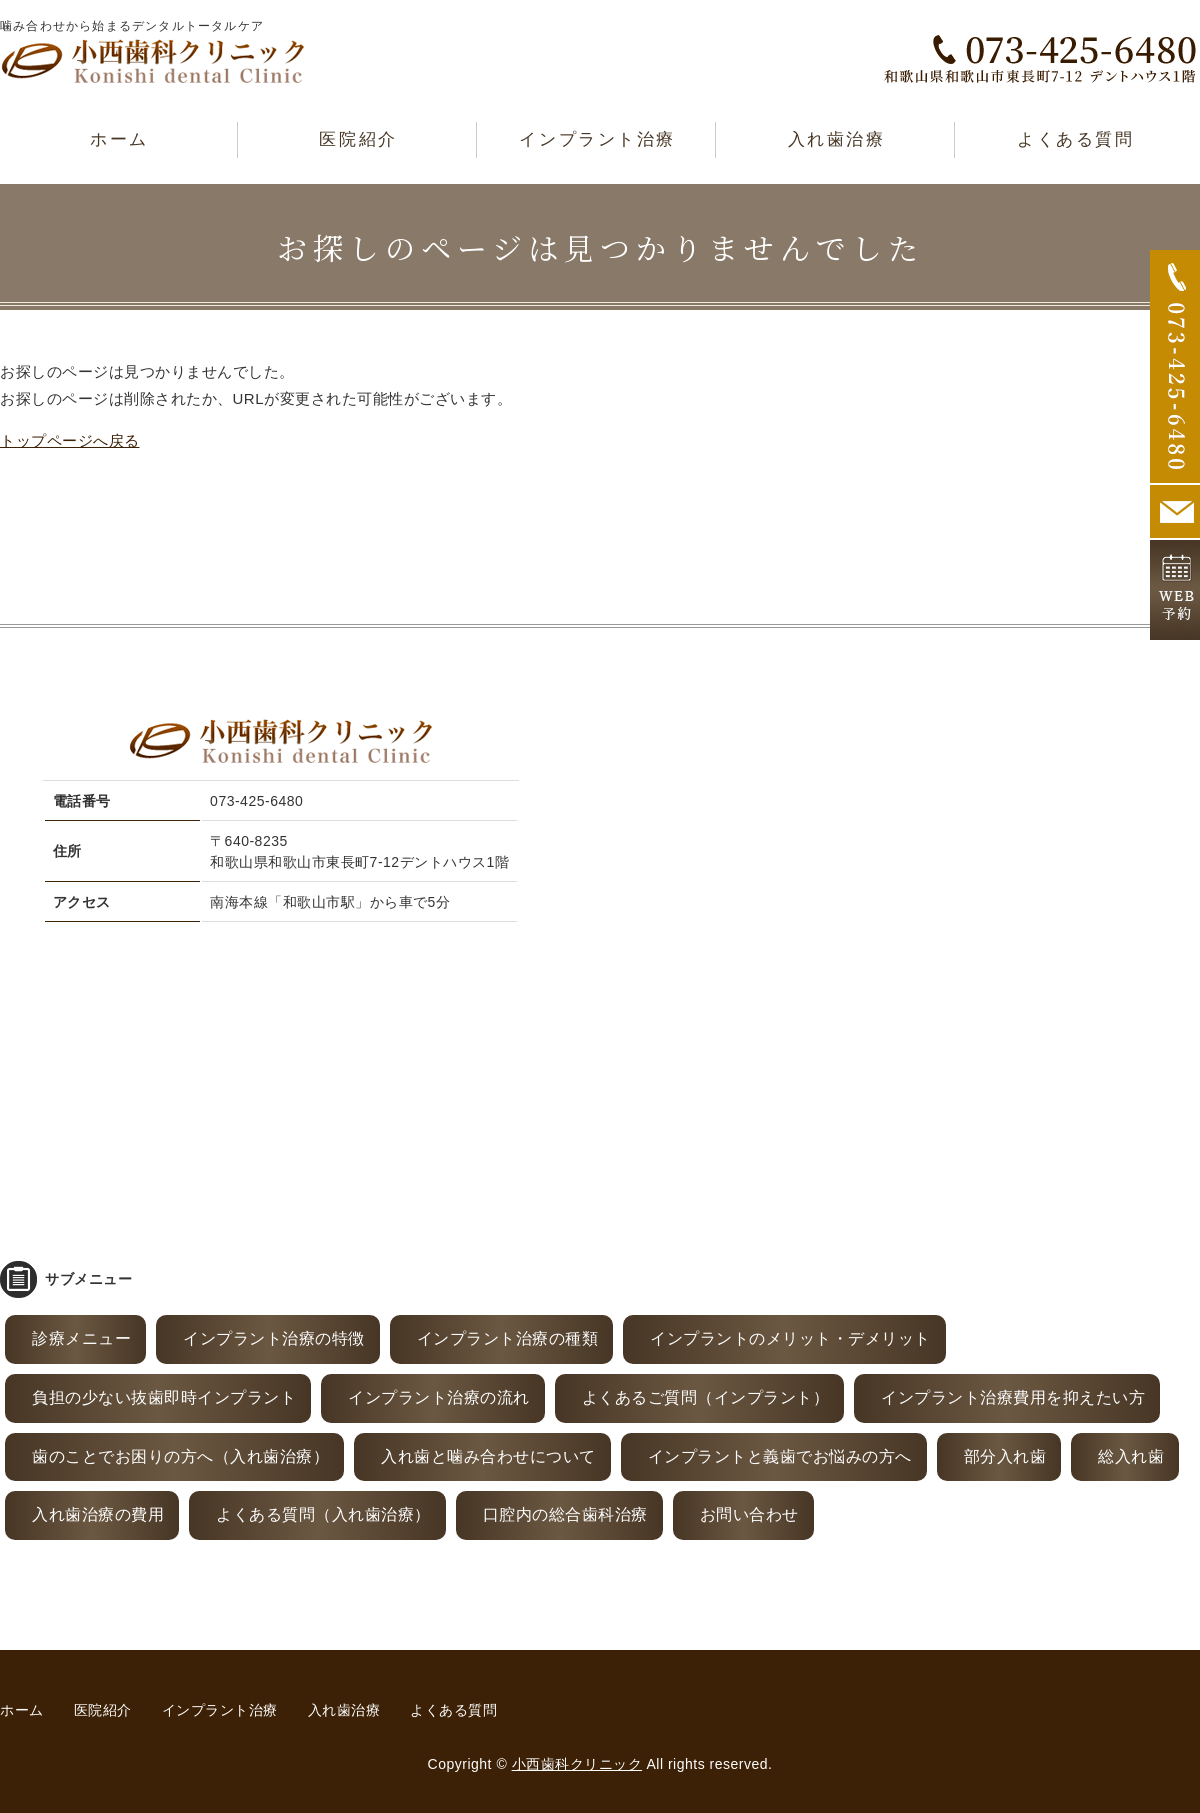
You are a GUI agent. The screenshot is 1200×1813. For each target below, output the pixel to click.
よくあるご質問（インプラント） (706, 1397)
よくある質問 (1075, 139)
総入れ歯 (1131, 1456)
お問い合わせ (749, 1514)
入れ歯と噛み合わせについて (488, 1456)
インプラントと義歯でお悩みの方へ (780, 1456)
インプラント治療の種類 (508, 1338)
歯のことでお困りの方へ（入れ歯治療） (180, 1456)
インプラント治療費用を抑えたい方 (1013, 1397)
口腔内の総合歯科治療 (565, 1514)
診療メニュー (81, 1338)
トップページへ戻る (70, 440)
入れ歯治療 (837, 139)
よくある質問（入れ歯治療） (323, 1514)
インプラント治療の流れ (439, 1397)
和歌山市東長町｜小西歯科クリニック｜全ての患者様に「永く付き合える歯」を (153, 61)
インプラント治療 (597, 139)
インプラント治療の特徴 (274, 1338)
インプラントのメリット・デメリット (790, 1338)
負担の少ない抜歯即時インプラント (164, 1397)
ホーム (119, 139)
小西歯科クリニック (577, 1764)
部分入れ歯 (1005, 1456)
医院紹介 (358, 139)
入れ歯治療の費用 (98, 1514)
